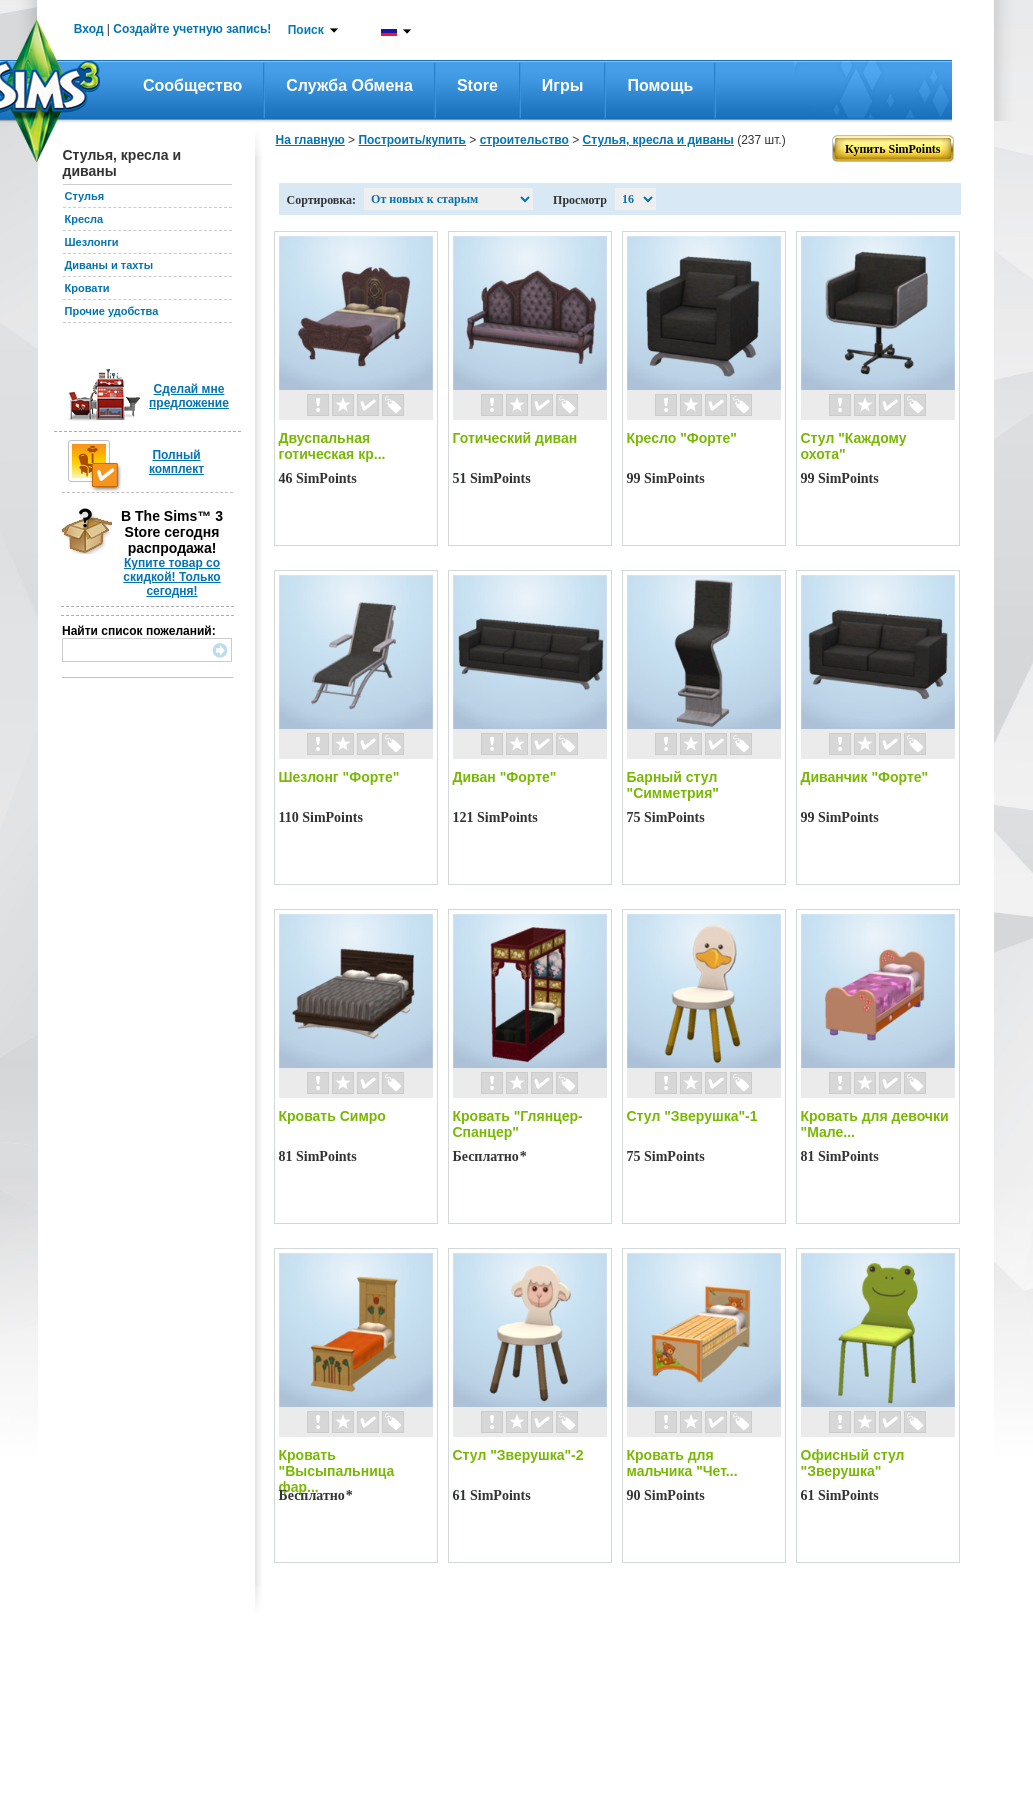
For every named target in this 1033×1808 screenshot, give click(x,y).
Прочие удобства (112, 311)
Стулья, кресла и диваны (658, 140)
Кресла (84, 219)
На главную (310, 140)
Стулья (85, 196)
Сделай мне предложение (189, 396)
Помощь (660, 85)
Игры (563, 85)
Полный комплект (176, 462)
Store (477, 85)
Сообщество (192, 85)
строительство (524, 140)
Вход (89, 29)
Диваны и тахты (109, 265)
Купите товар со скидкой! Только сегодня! (171, 577)
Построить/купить (412, 140)
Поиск (306, 30)
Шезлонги (92, 242)
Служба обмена (349, 85)
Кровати (87, 288)
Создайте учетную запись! (192, 29)
